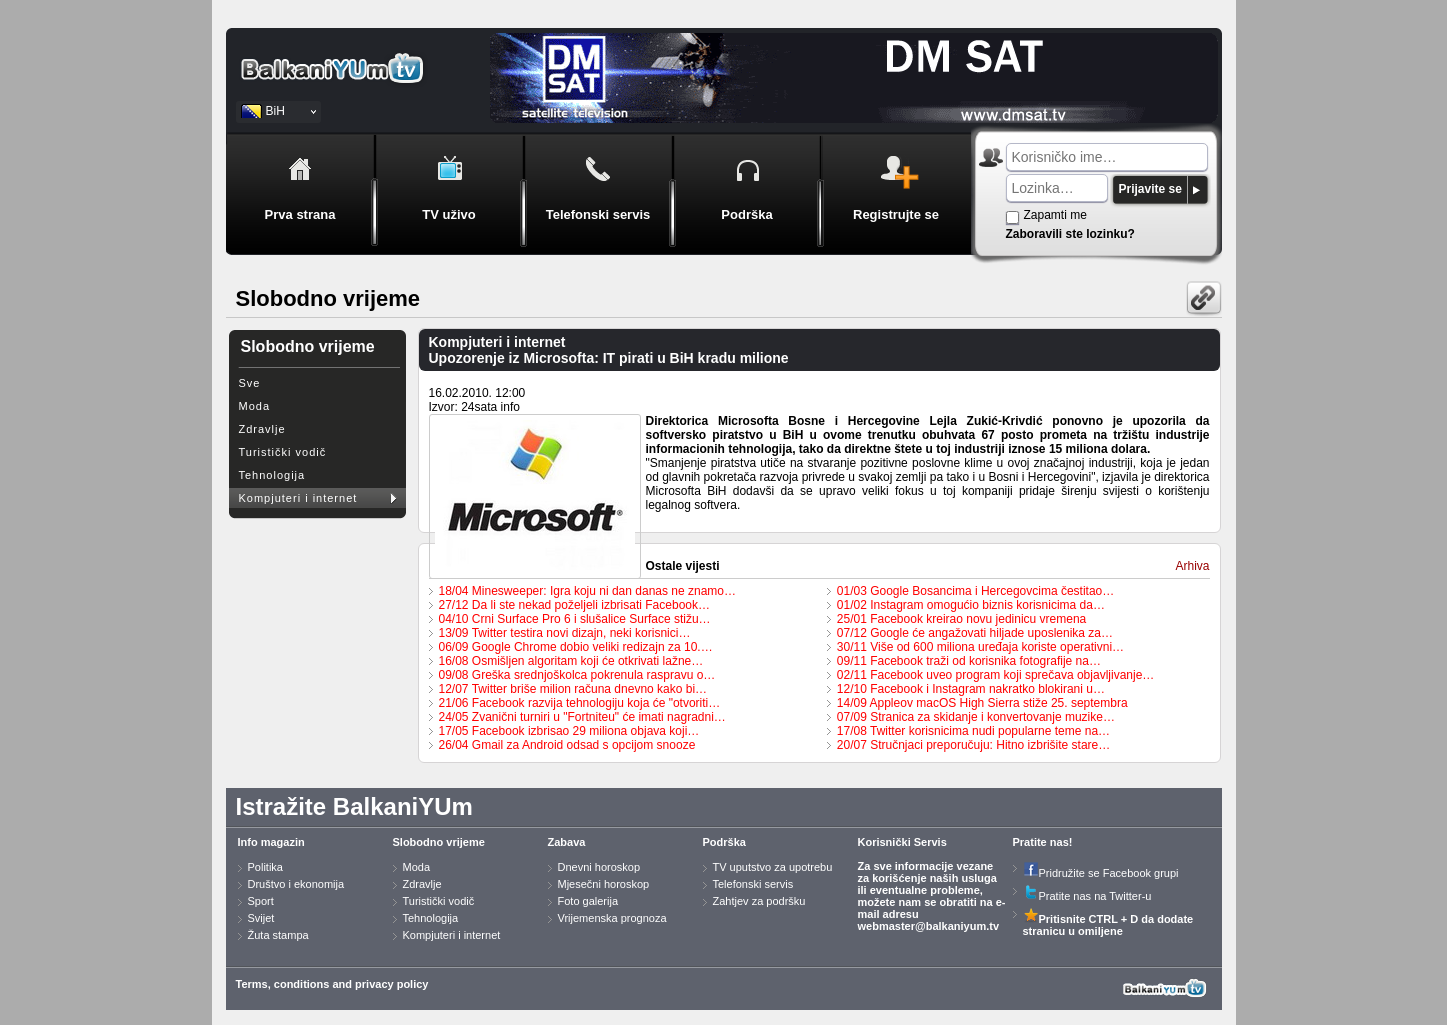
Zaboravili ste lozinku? (1070, 234)
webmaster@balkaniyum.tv (929, 926)
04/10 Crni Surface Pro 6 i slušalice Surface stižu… (575, 619)
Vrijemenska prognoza (612, 918)
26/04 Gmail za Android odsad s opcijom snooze (567, 745)
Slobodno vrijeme (439, 842)
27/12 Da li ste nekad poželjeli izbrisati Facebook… (574, 605)
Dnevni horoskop (599, 867)
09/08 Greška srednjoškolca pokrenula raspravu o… (577, 675)
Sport (261, 901)
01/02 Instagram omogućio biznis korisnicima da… (971, 605)
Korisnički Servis (902, 842)
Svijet (261, 918)
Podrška (724, 842)
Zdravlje (262, 429)
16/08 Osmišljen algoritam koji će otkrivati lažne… (571, 661)
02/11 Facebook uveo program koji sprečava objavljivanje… (996, 675)
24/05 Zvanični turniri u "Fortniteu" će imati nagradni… (582, 717)
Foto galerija (588, 901)
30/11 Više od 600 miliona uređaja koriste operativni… (980, 647)
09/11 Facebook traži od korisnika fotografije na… (969, 661)
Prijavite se (1150, 189)
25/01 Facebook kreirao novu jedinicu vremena (961, 619)
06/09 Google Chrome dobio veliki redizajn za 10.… (576, 647)
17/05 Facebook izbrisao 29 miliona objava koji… (569, 731)
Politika (265, 867)
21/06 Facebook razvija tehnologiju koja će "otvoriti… (580, 703)
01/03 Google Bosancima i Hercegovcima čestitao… (975, 591)
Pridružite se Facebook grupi (1101, 873)
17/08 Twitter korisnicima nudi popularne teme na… (973, 731)
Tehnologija (272, 475)
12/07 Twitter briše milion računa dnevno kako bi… (573, 689)
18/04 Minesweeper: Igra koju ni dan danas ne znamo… (588, 591)
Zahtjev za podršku (759, 901)
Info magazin (271, 842)
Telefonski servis (753, 884)
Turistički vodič (283, 452)
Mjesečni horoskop (604, 884)
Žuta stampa (278, 935)
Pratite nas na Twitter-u (1087, 896)
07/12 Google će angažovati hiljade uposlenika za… (975, 633)
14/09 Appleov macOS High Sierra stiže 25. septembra (982, 703)
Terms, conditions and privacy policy (332, 984)
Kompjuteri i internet (298, 498)
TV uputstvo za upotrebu (773, 867)
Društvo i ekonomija (296, 884)
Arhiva (1192, 566)
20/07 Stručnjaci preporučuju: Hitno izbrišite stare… (973, 745)
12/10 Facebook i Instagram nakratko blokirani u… (971, 689)
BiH (275, 111)
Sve (250, 383)
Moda (255, 406)
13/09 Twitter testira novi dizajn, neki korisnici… (565, 633)
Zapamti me (1055, 215)
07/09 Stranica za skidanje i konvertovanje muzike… (976, 717)
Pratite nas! (1043, 842)
